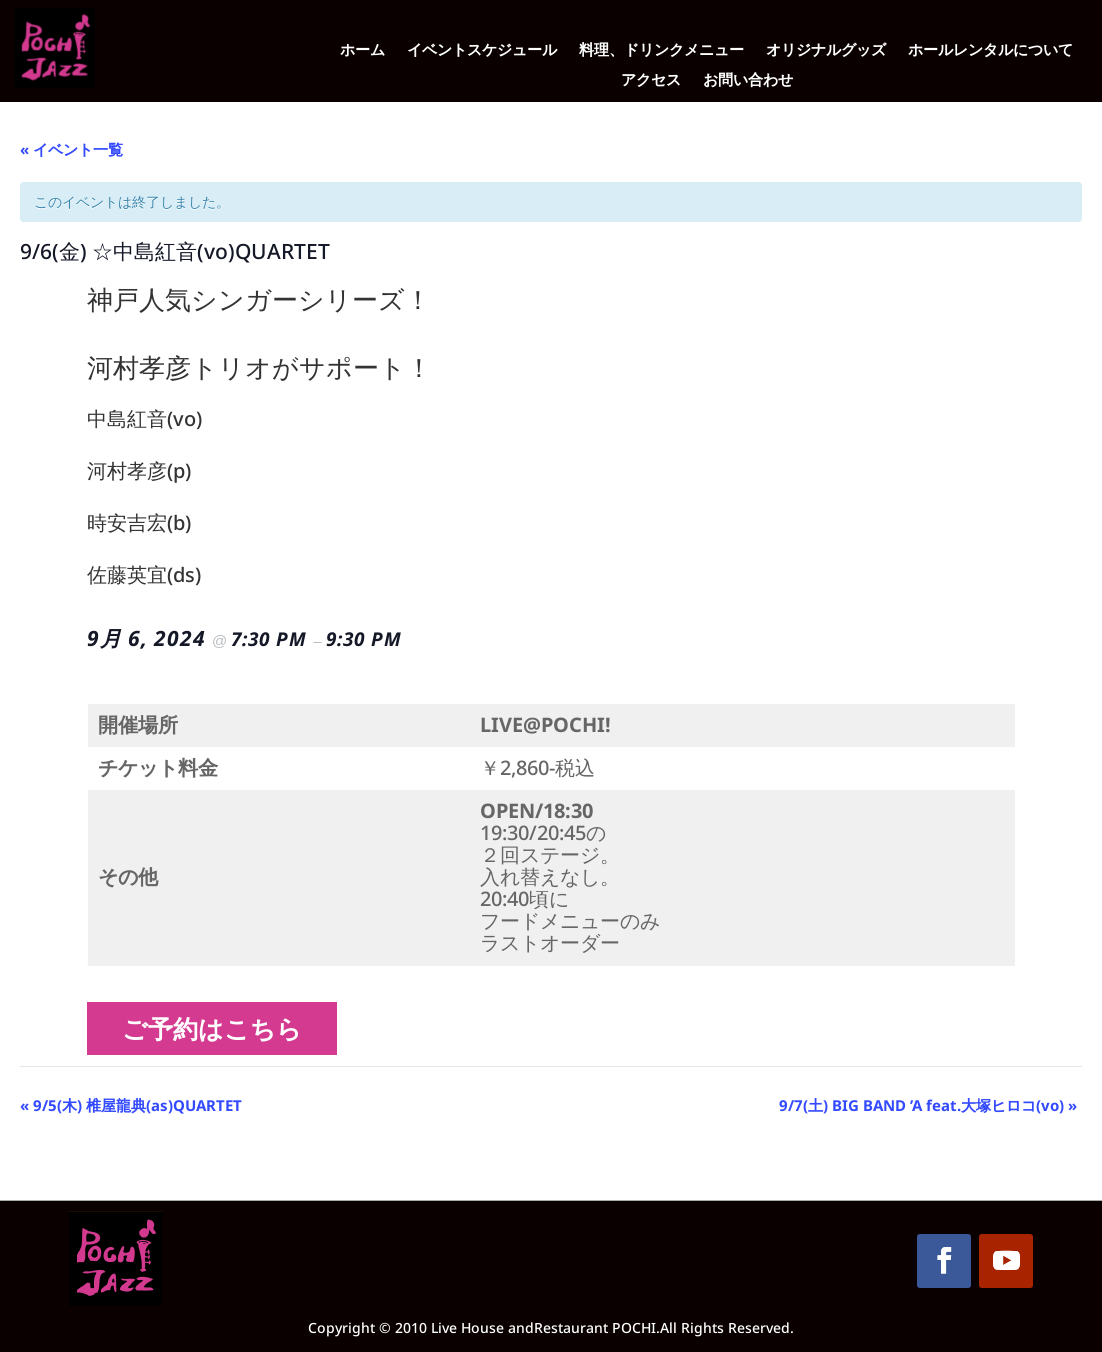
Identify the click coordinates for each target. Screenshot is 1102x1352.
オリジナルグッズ (826, 50)
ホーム (362, 50)
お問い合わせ (748, 80)
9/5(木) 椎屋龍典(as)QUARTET (131, 1105)
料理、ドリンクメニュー (661, 50)
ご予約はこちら (219, 1028)
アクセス (651, 80)
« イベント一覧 (71, 149)
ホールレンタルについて (990, 50)
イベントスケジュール (482, 50)
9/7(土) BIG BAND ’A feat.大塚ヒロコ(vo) (928, 1105)
